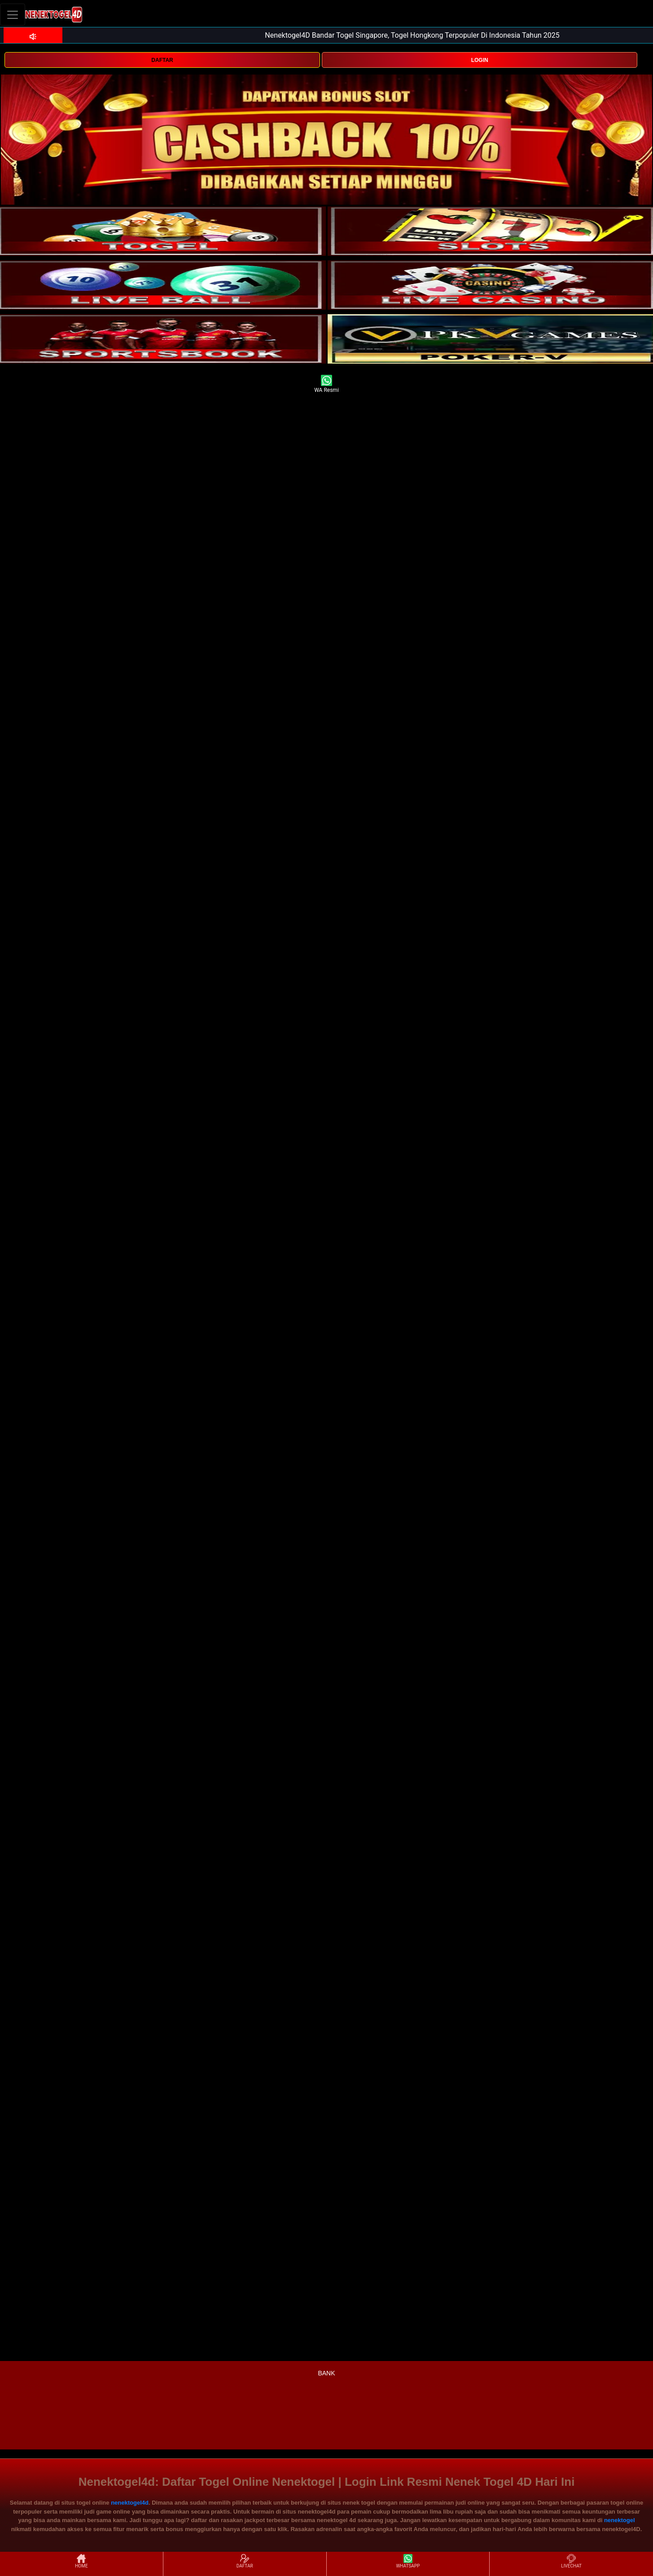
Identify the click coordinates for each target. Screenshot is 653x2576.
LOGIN (479, 60)
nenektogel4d (130, 2502)
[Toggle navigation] (12, 15)
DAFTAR (162, 60)
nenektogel (619, 2520)
